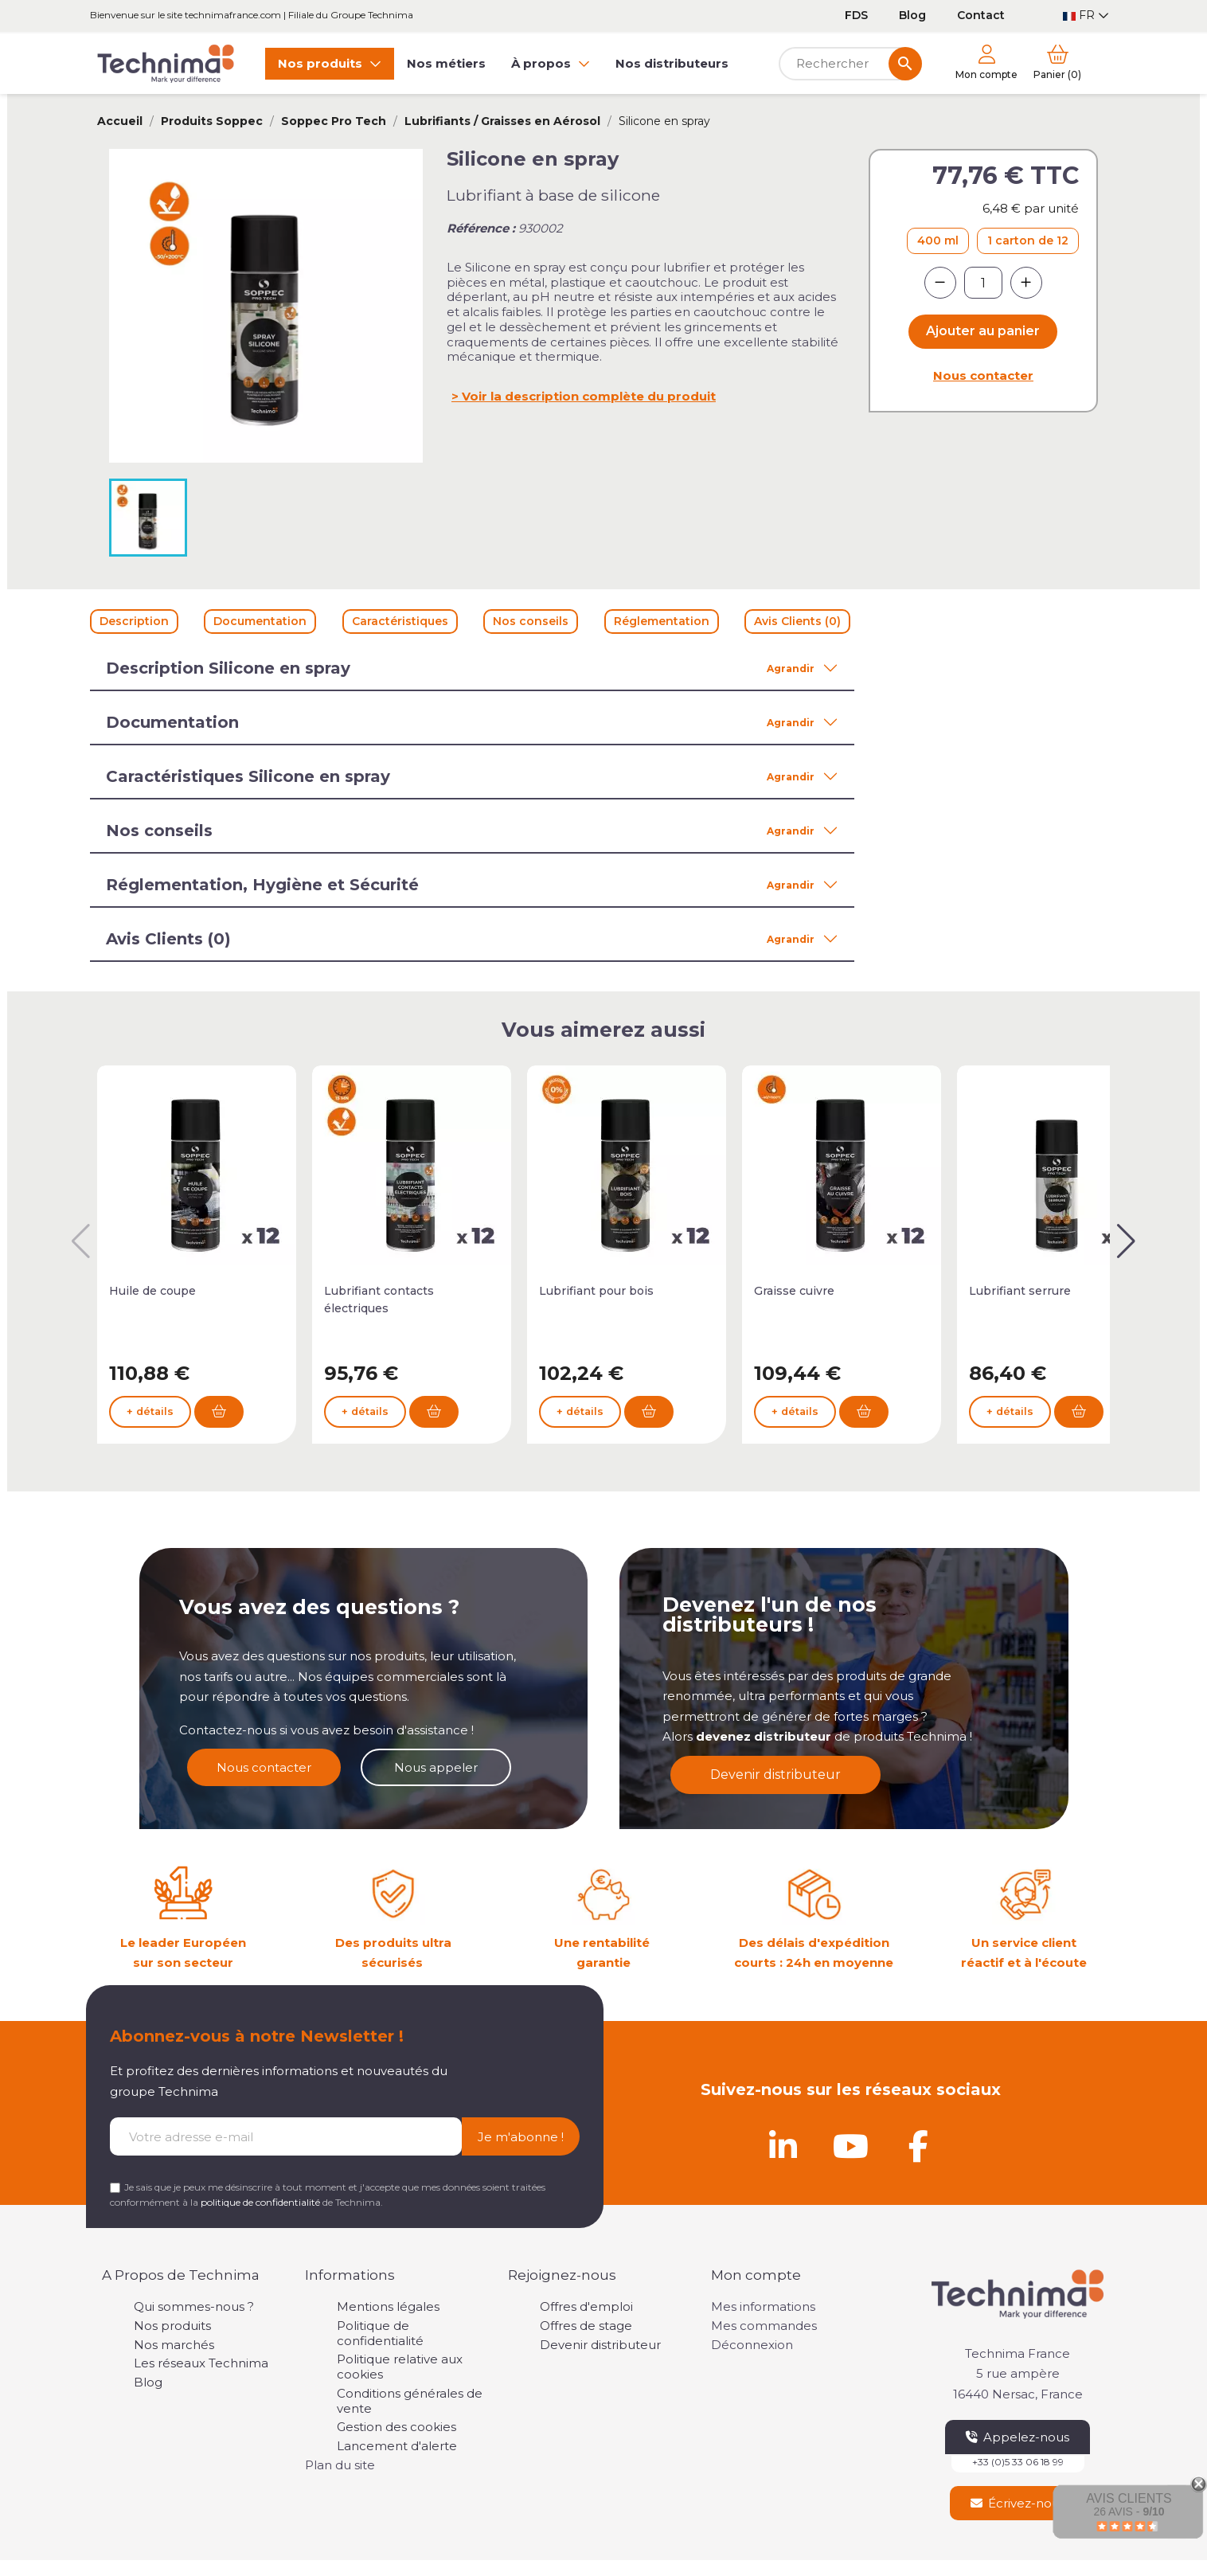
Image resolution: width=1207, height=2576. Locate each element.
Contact (981, 15)
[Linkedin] (782, 2146)
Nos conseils (530, 621)
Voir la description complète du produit (589, 396)
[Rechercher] (850, 64)
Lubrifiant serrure (1020, 1291)
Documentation (260, 621)
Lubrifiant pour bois (596, 1291)
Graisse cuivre (794, 1291)
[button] (1126, 1241)
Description (134, 621)
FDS (856, 15)
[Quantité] (983, 283)
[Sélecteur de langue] (1086, 15)
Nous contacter (983, 375)
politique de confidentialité (260, 2202)
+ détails (150, 1411)
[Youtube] (850, 2146)
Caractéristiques (400, 621)
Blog (912, 15)
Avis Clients (1128, 2498)
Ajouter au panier (983, 330)
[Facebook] (918, 2146)
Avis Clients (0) (797, 621)
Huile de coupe (152, 1291)
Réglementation (661, 621)
